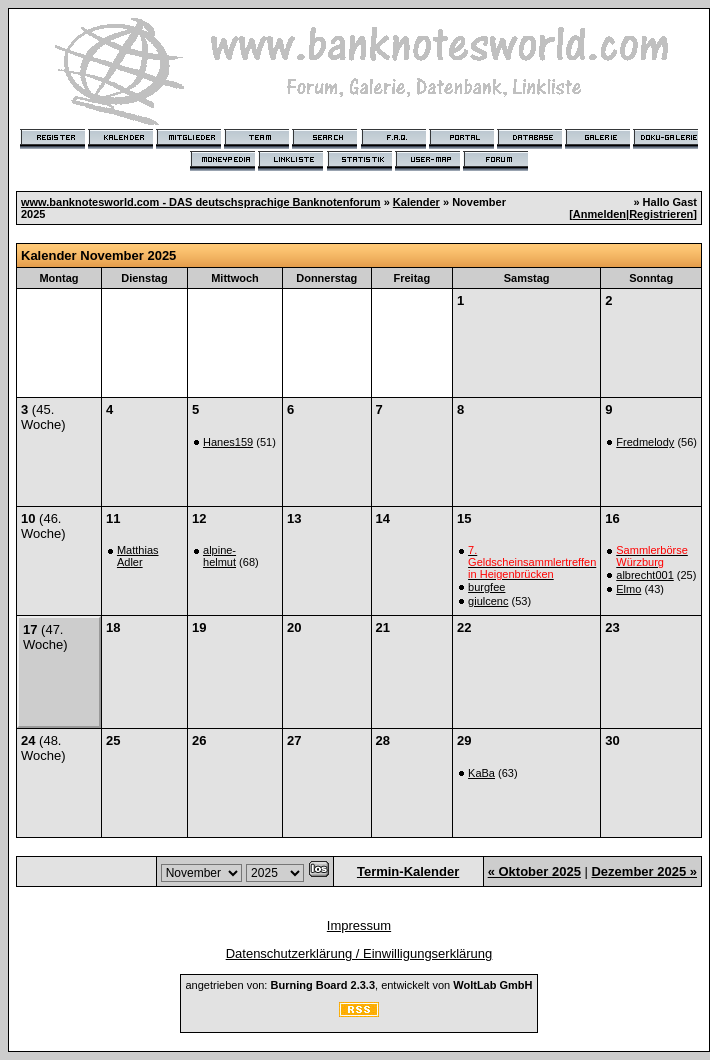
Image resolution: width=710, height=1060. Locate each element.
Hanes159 (228, 442)
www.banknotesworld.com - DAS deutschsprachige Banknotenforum (201, 202)
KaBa (481, 773)
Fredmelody (645, 442)
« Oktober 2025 (534, 871)
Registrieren (661, 214)
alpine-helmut (219, 556)
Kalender (416, 202)
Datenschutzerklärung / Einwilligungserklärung (359, 953)
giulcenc (488, 601)
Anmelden (599, 214)
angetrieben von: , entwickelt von (358, 985)
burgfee (486, 587)
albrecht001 (645, 575)
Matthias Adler (138, 556)
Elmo (628, 589)
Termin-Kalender (408, 871)
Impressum (359, 925)
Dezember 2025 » (644, 871)
